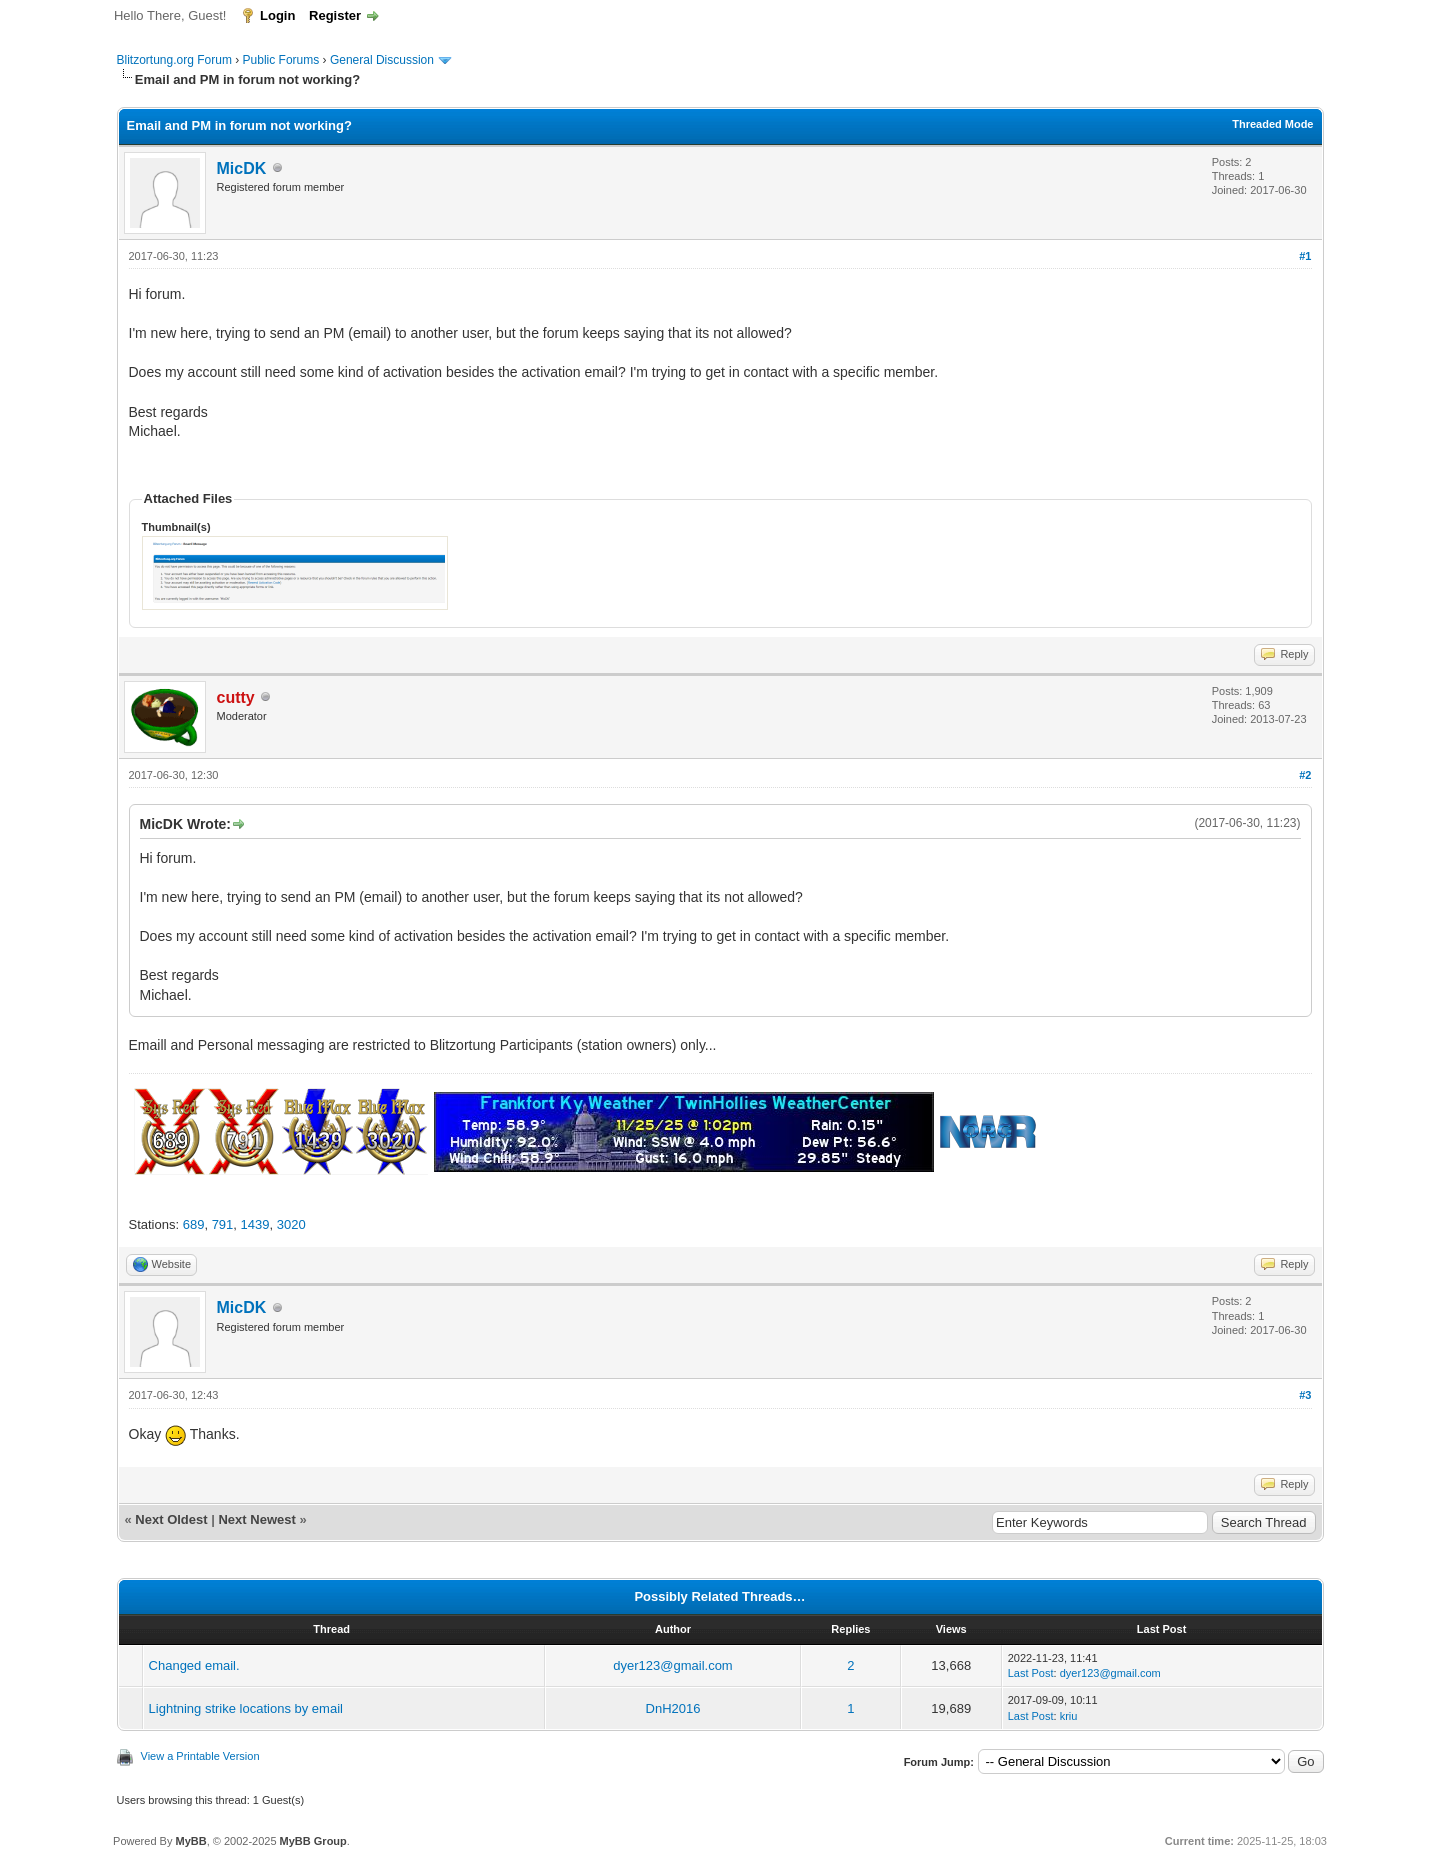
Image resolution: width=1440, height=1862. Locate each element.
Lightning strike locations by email (246, 1708)
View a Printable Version (200, 1756)
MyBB (190, 1841)
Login (277, 15)
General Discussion (382, 60)
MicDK (242, 168)
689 (194, 1224)
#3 (1305, 1395)
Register (335, 15)
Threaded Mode (1272, 124)
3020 (291, 1224)
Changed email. (194, 1665)
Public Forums (281, 60)
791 (223, 1224)
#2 (1305, 775)
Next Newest (256, 1519)
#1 (1305, 256)
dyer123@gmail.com (672, 1665)
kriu (1069, 1716)
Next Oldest (171, 1519)
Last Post (1031, 1673)
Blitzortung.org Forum (174, 60)
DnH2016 (673, 1708)
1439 (255, 1224)
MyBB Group (313, 1841)
